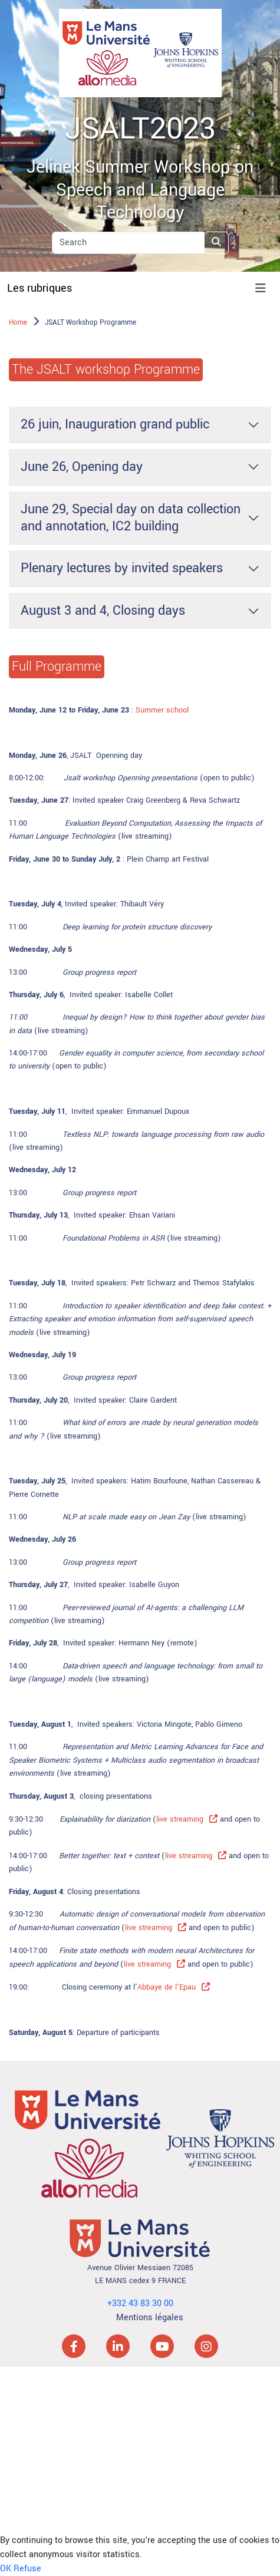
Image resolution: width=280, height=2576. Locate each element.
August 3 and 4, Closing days (103, 610)
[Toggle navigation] (260, 288)
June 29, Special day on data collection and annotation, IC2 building (131, 518)
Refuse (27, 2568)
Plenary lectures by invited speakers (122, 568)
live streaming (179, 1819)
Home (18, 323)
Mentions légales (149, 2317)
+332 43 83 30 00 (140, 2303)
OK (5, 2568)
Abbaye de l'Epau (166, 1987)
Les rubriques (39, 288)
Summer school (162, 710)
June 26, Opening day (82, 466)
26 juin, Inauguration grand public (115, 424)
